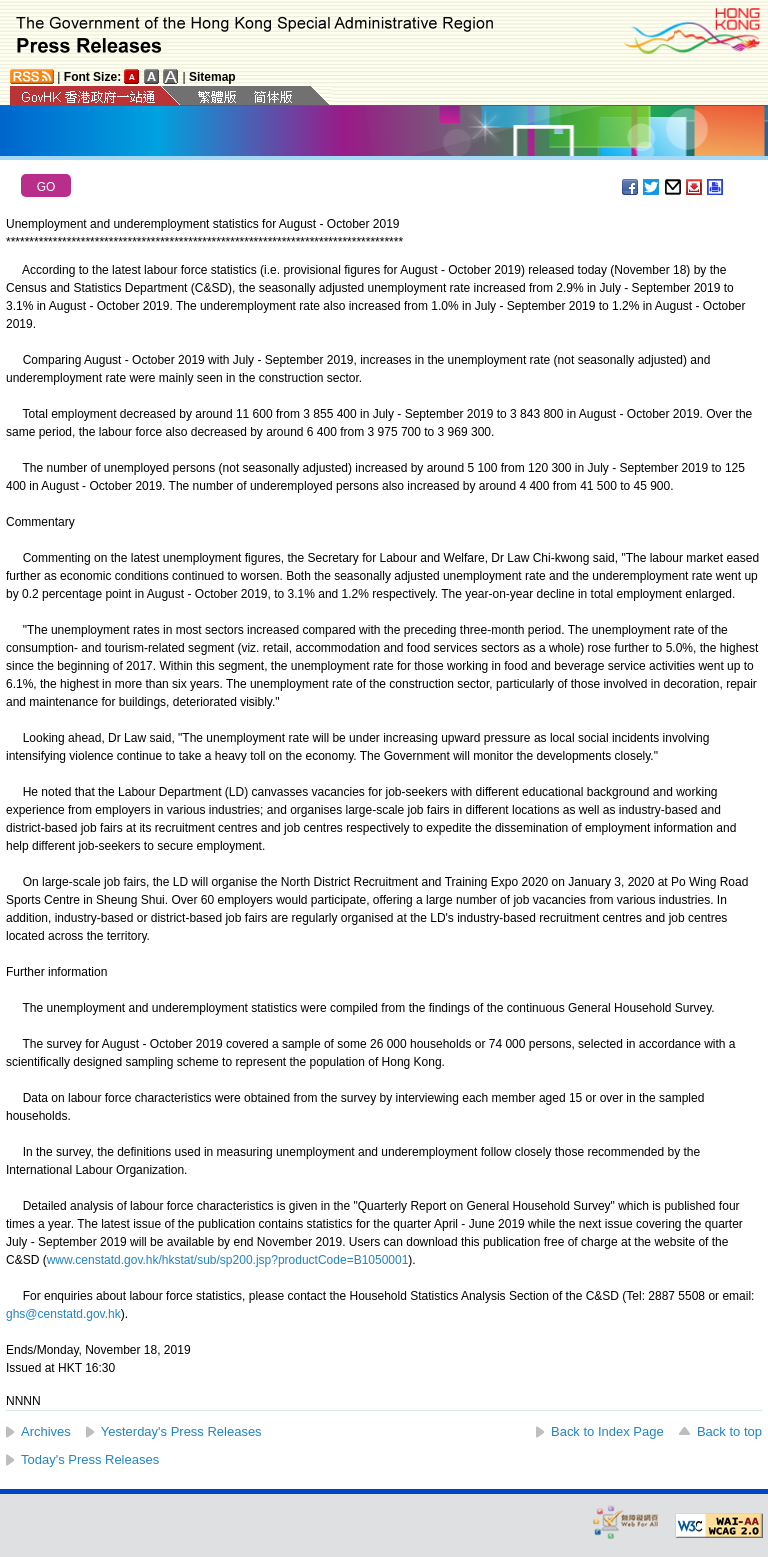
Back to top (729, 1431)
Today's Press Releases (90, 1459)
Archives (46, 1431)
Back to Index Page (607, 1431)
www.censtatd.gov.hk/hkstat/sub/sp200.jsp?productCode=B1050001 (228, 1260)
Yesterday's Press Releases (181, 1431)
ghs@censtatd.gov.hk (63, 1314)
